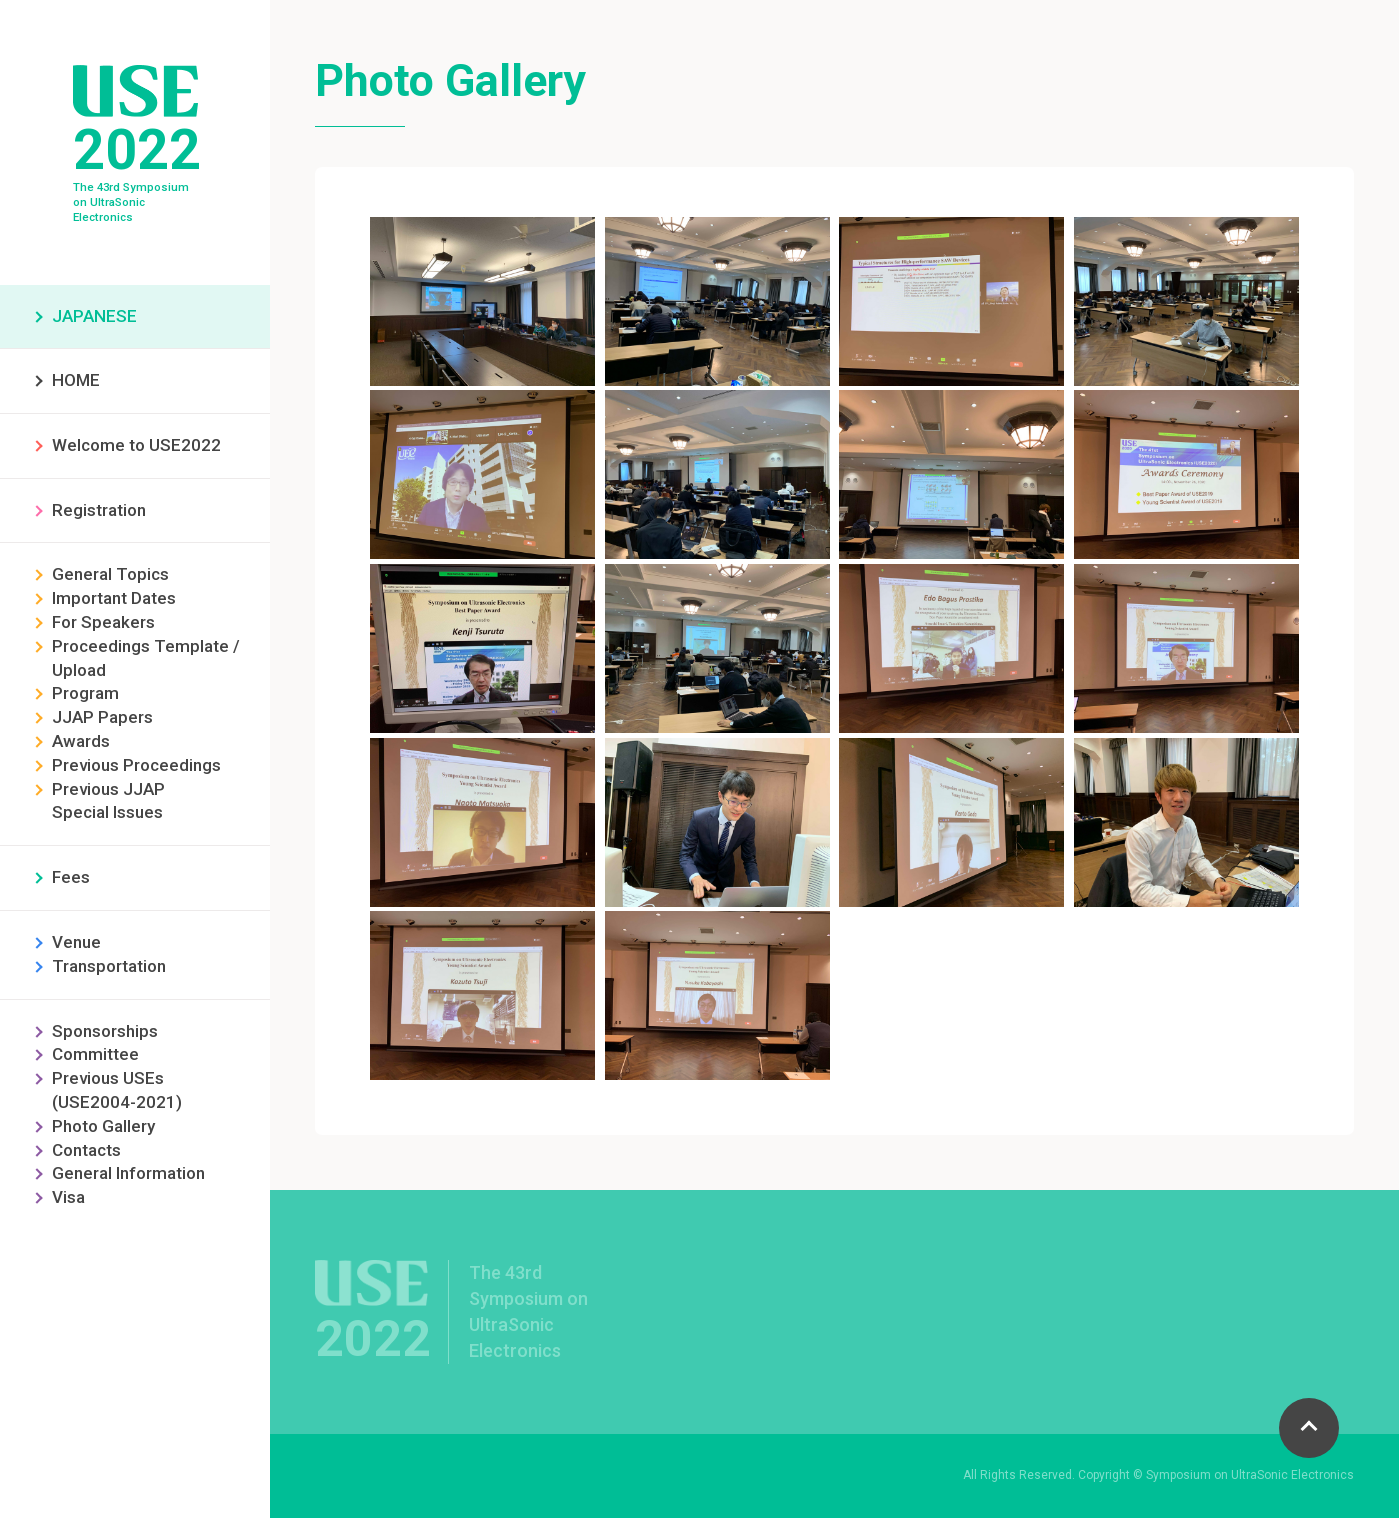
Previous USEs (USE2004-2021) (117, 1090)
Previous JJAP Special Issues (108, 801)
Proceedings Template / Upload (146, 658)
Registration (99, 510)
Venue (76, 942)
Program (85, 693)
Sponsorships (105, 1031)
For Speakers (103, 622)
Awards (81, 741)
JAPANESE (94, 316)
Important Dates (114, 598)
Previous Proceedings (136, 765)
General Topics (110, 574)
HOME (76, 380)
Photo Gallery (103, 1126)
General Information (128, 1173)
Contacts (86, 1150)
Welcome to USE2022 (136, 445)
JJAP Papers (102, 717)
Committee (95, 1054)
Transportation (109, 966)
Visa (68, 1197)
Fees (71, 877)
